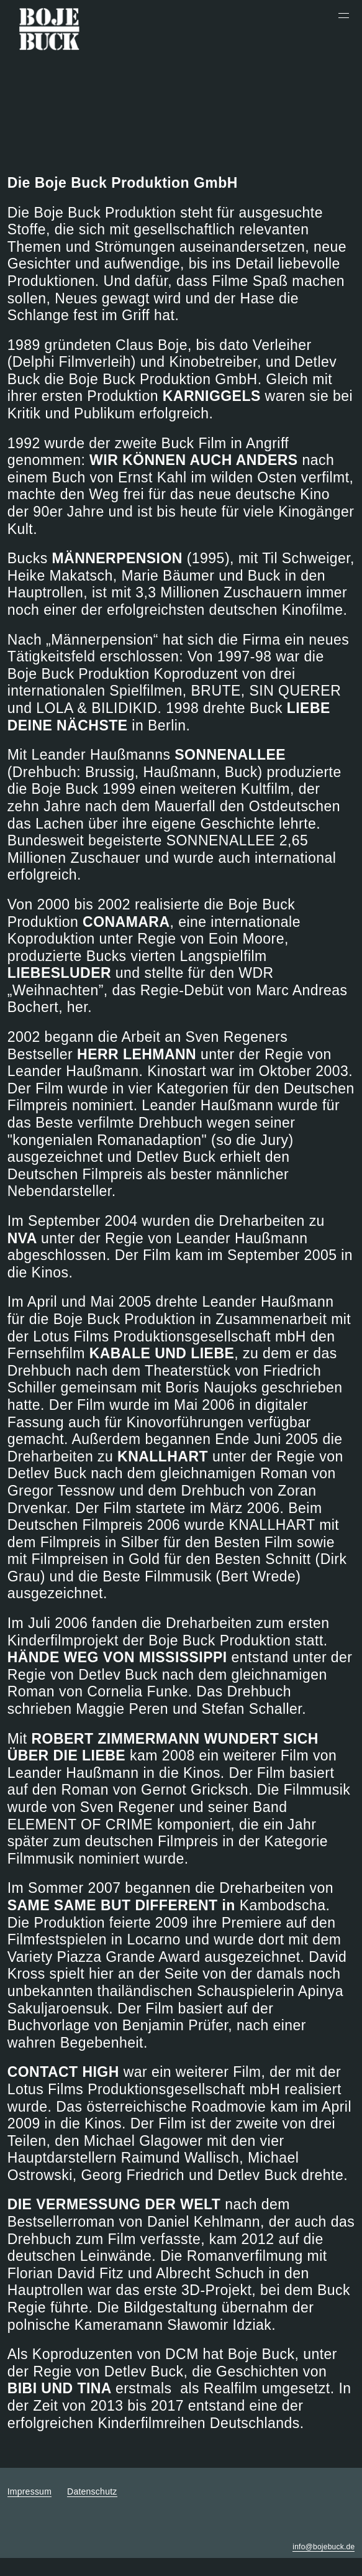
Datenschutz (92, 2491)
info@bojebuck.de (323, 2546)
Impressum (29, 2491)
